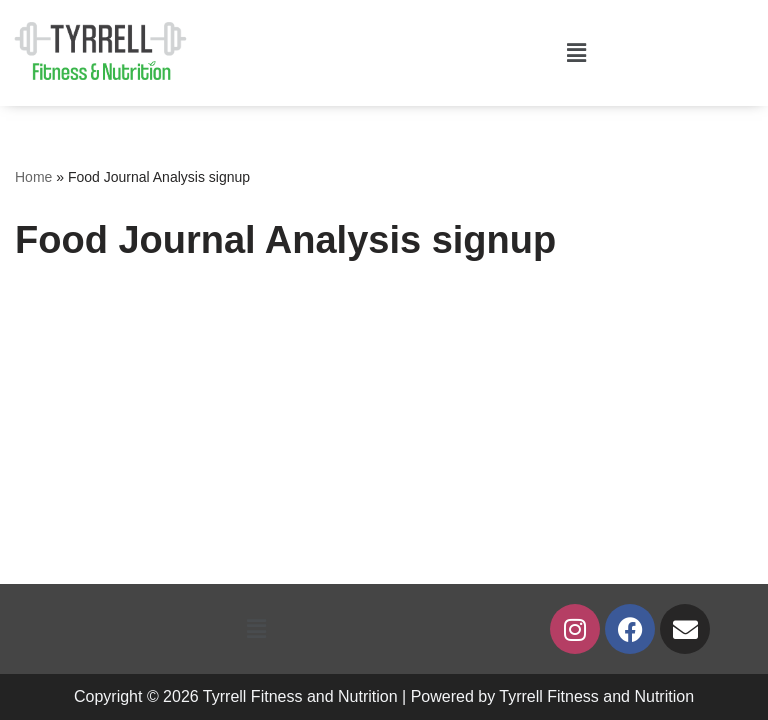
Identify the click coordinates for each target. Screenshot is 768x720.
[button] (576, 53)
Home (33, 177)
